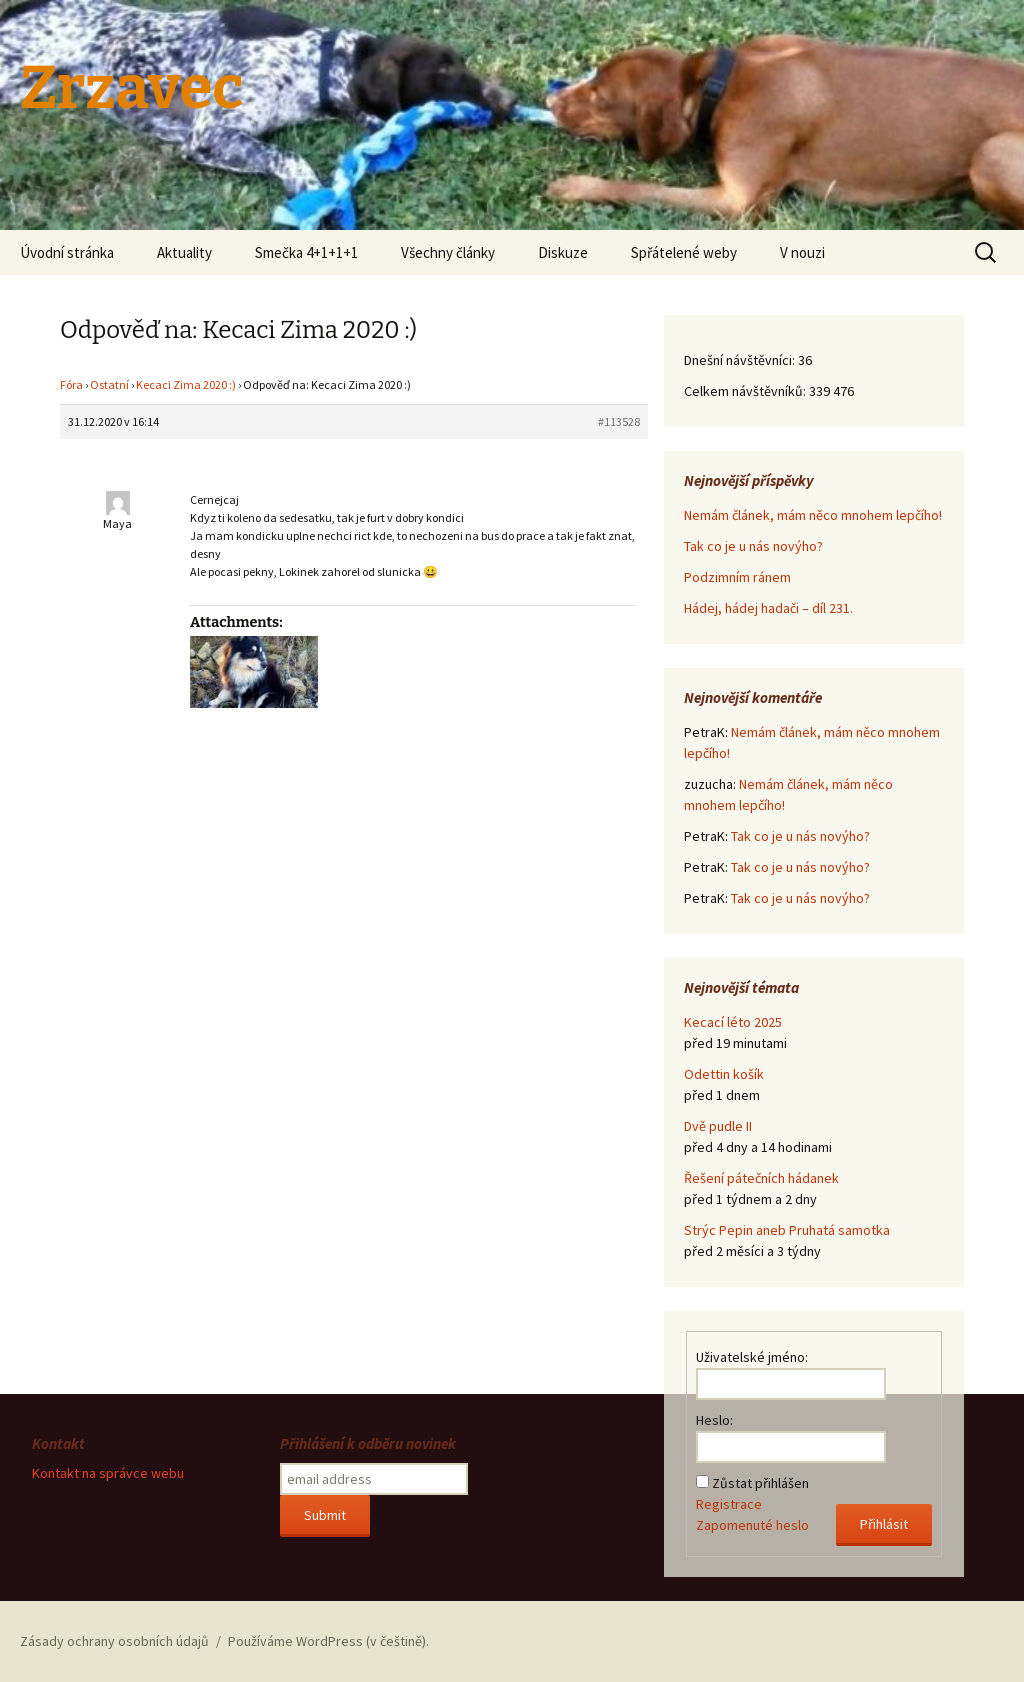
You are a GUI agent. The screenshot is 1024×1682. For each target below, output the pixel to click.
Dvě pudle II (718, 1126)
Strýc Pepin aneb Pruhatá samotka (787, 1230)
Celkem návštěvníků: (746, 391)
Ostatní (109, 384)
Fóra (71, 384)
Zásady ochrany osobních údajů (114, 1641)
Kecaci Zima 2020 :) (186, 384)
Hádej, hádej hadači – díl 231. (768, 608)
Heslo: (714, 1420)
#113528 (619, 421)
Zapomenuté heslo (752, 1525)
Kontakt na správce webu (108, 1473)
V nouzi (802, 252)
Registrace (729, 1504)
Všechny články (448, 252)
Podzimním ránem (737, 577)
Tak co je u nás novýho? (753, 546)
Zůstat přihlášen (760, 1483)
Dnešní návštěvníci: (741, 360)
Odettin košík (724, 1074)
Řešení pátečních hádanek (761, 1178)
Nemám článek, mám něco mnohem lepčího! (813, 515)
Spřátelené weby (684, 252)
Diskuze (563, 252)
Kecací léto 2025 (733, 1022)
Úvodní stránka (67, 252)
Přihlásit (884, 1524)
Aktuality (184, 252)
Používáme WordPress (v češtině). (328, 1641)
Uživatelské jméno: (752, 1357)
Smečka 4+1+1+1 (306, 252)
